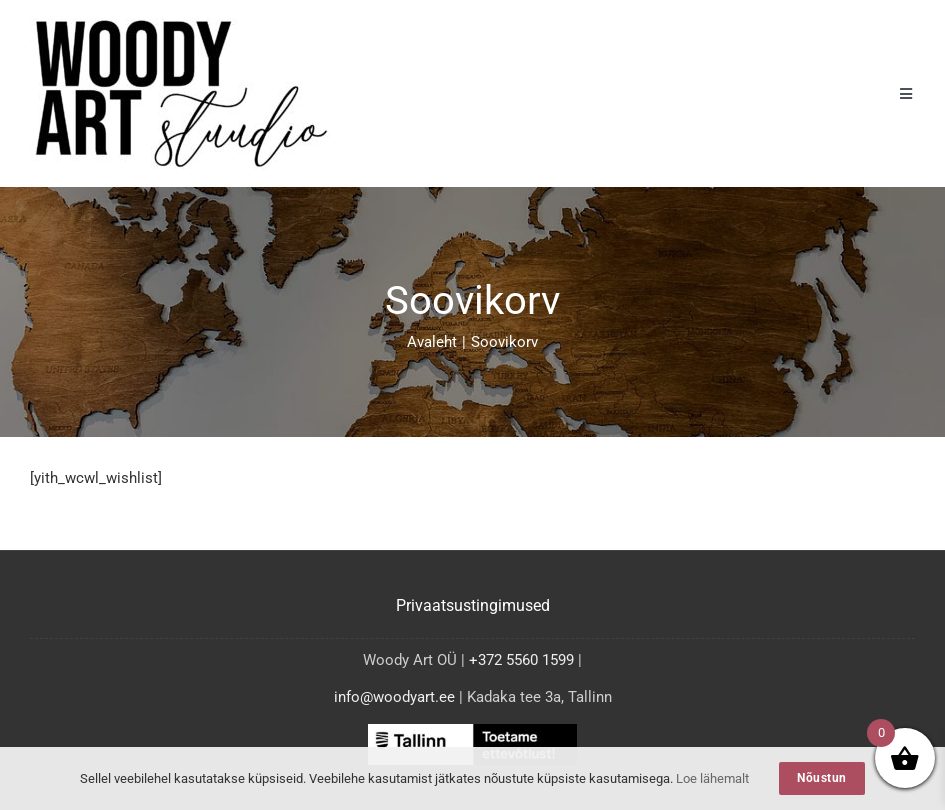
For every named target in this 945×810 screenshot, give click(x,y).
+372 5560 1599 (521, 660)
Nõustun (822, 778)
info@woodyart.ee (394, 697)
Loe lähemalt (712, 778)
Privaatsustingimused (473, 605)
